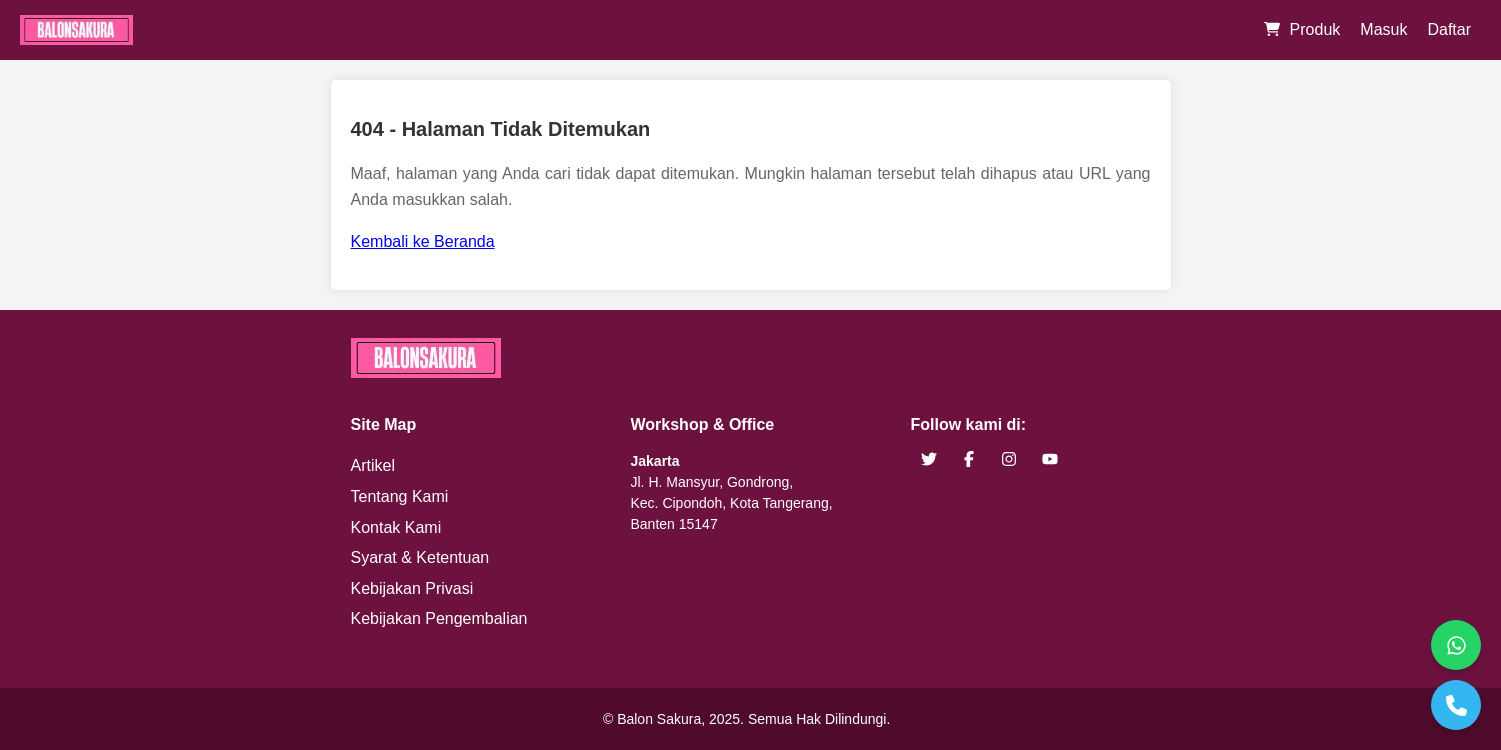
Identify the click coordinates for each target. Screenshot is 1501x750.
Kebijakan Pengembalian (439, 618)
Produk (1315, 29)
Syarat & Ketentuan (420, 557)
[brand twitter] (929, 459)
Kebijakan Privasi (412, 588)
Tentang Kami (400, 496)
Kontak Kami (396, 527)
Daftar (1449, 29)
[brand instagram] (1009, 459)
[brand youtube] (1050, 459)
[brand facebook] (969, 459)
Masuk (1383, 29)
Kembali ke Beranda (423, 241)
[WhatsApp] (1456, 645)
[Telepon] (1456, 705)
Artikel (373, 465)
